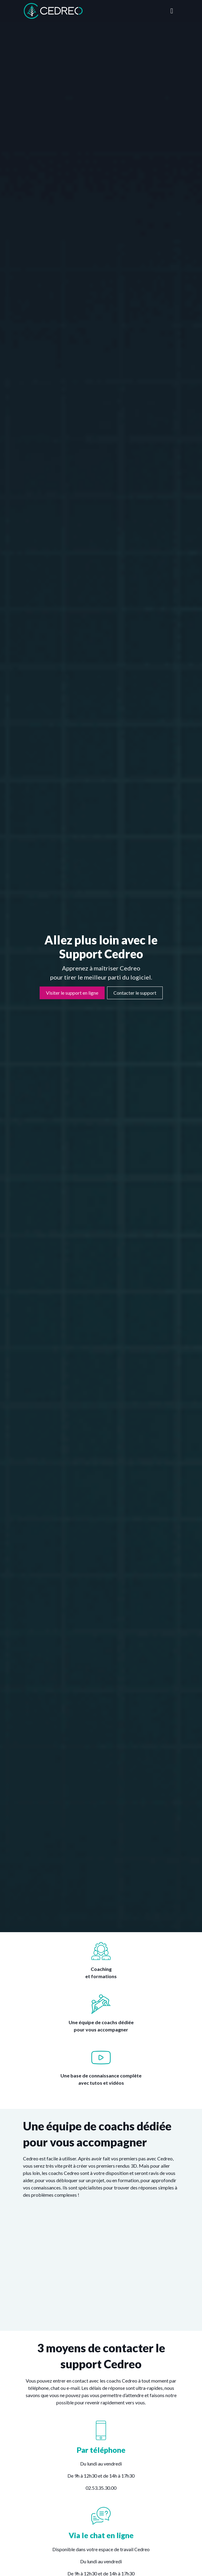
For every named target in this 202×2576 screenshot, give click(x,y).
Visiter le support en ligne (72, 993)
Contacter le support (134, 993)
